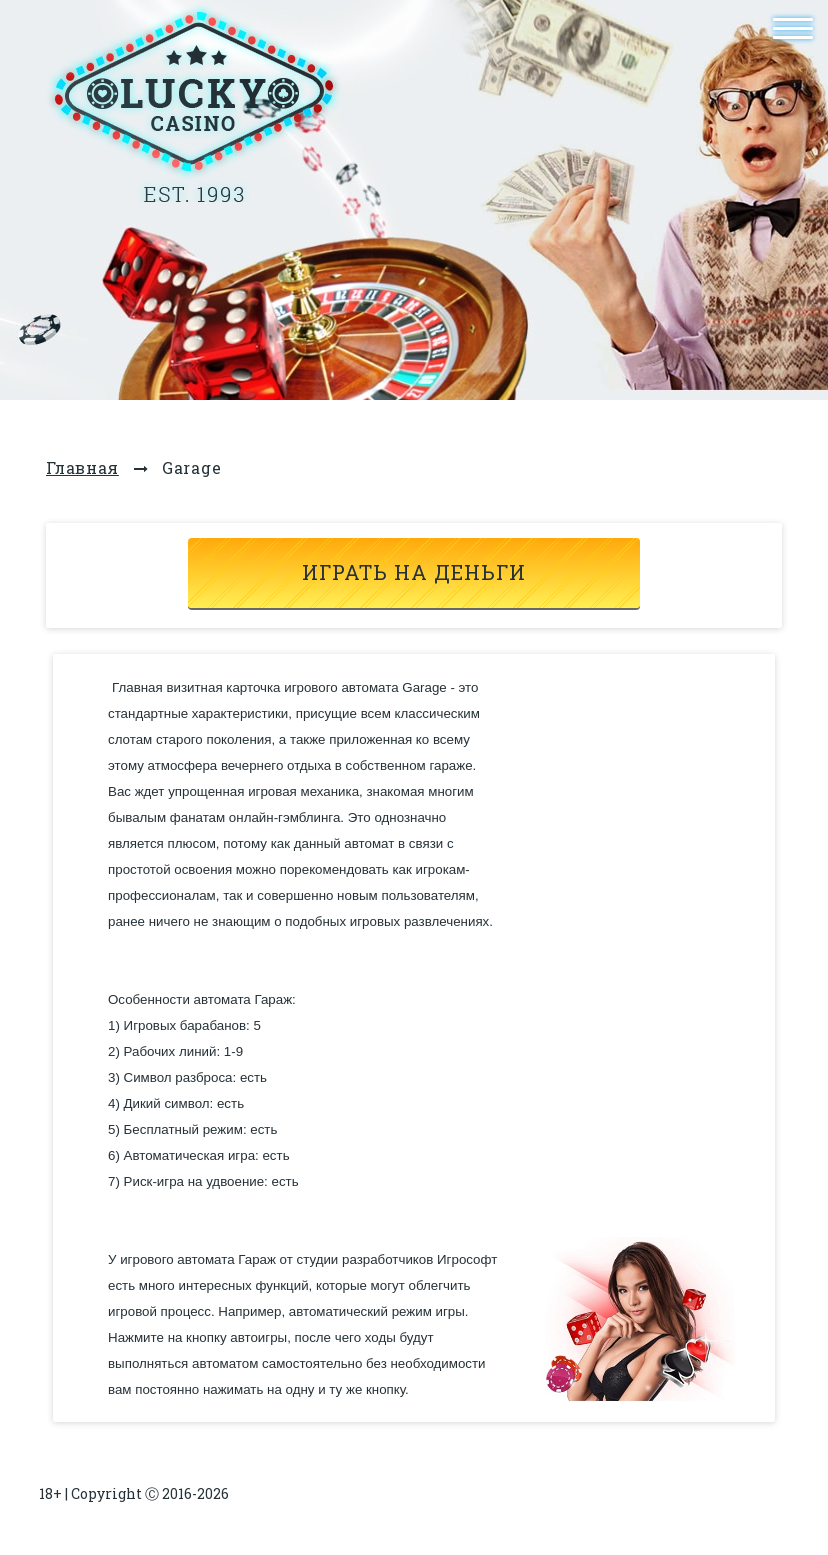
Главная (82, 467)
